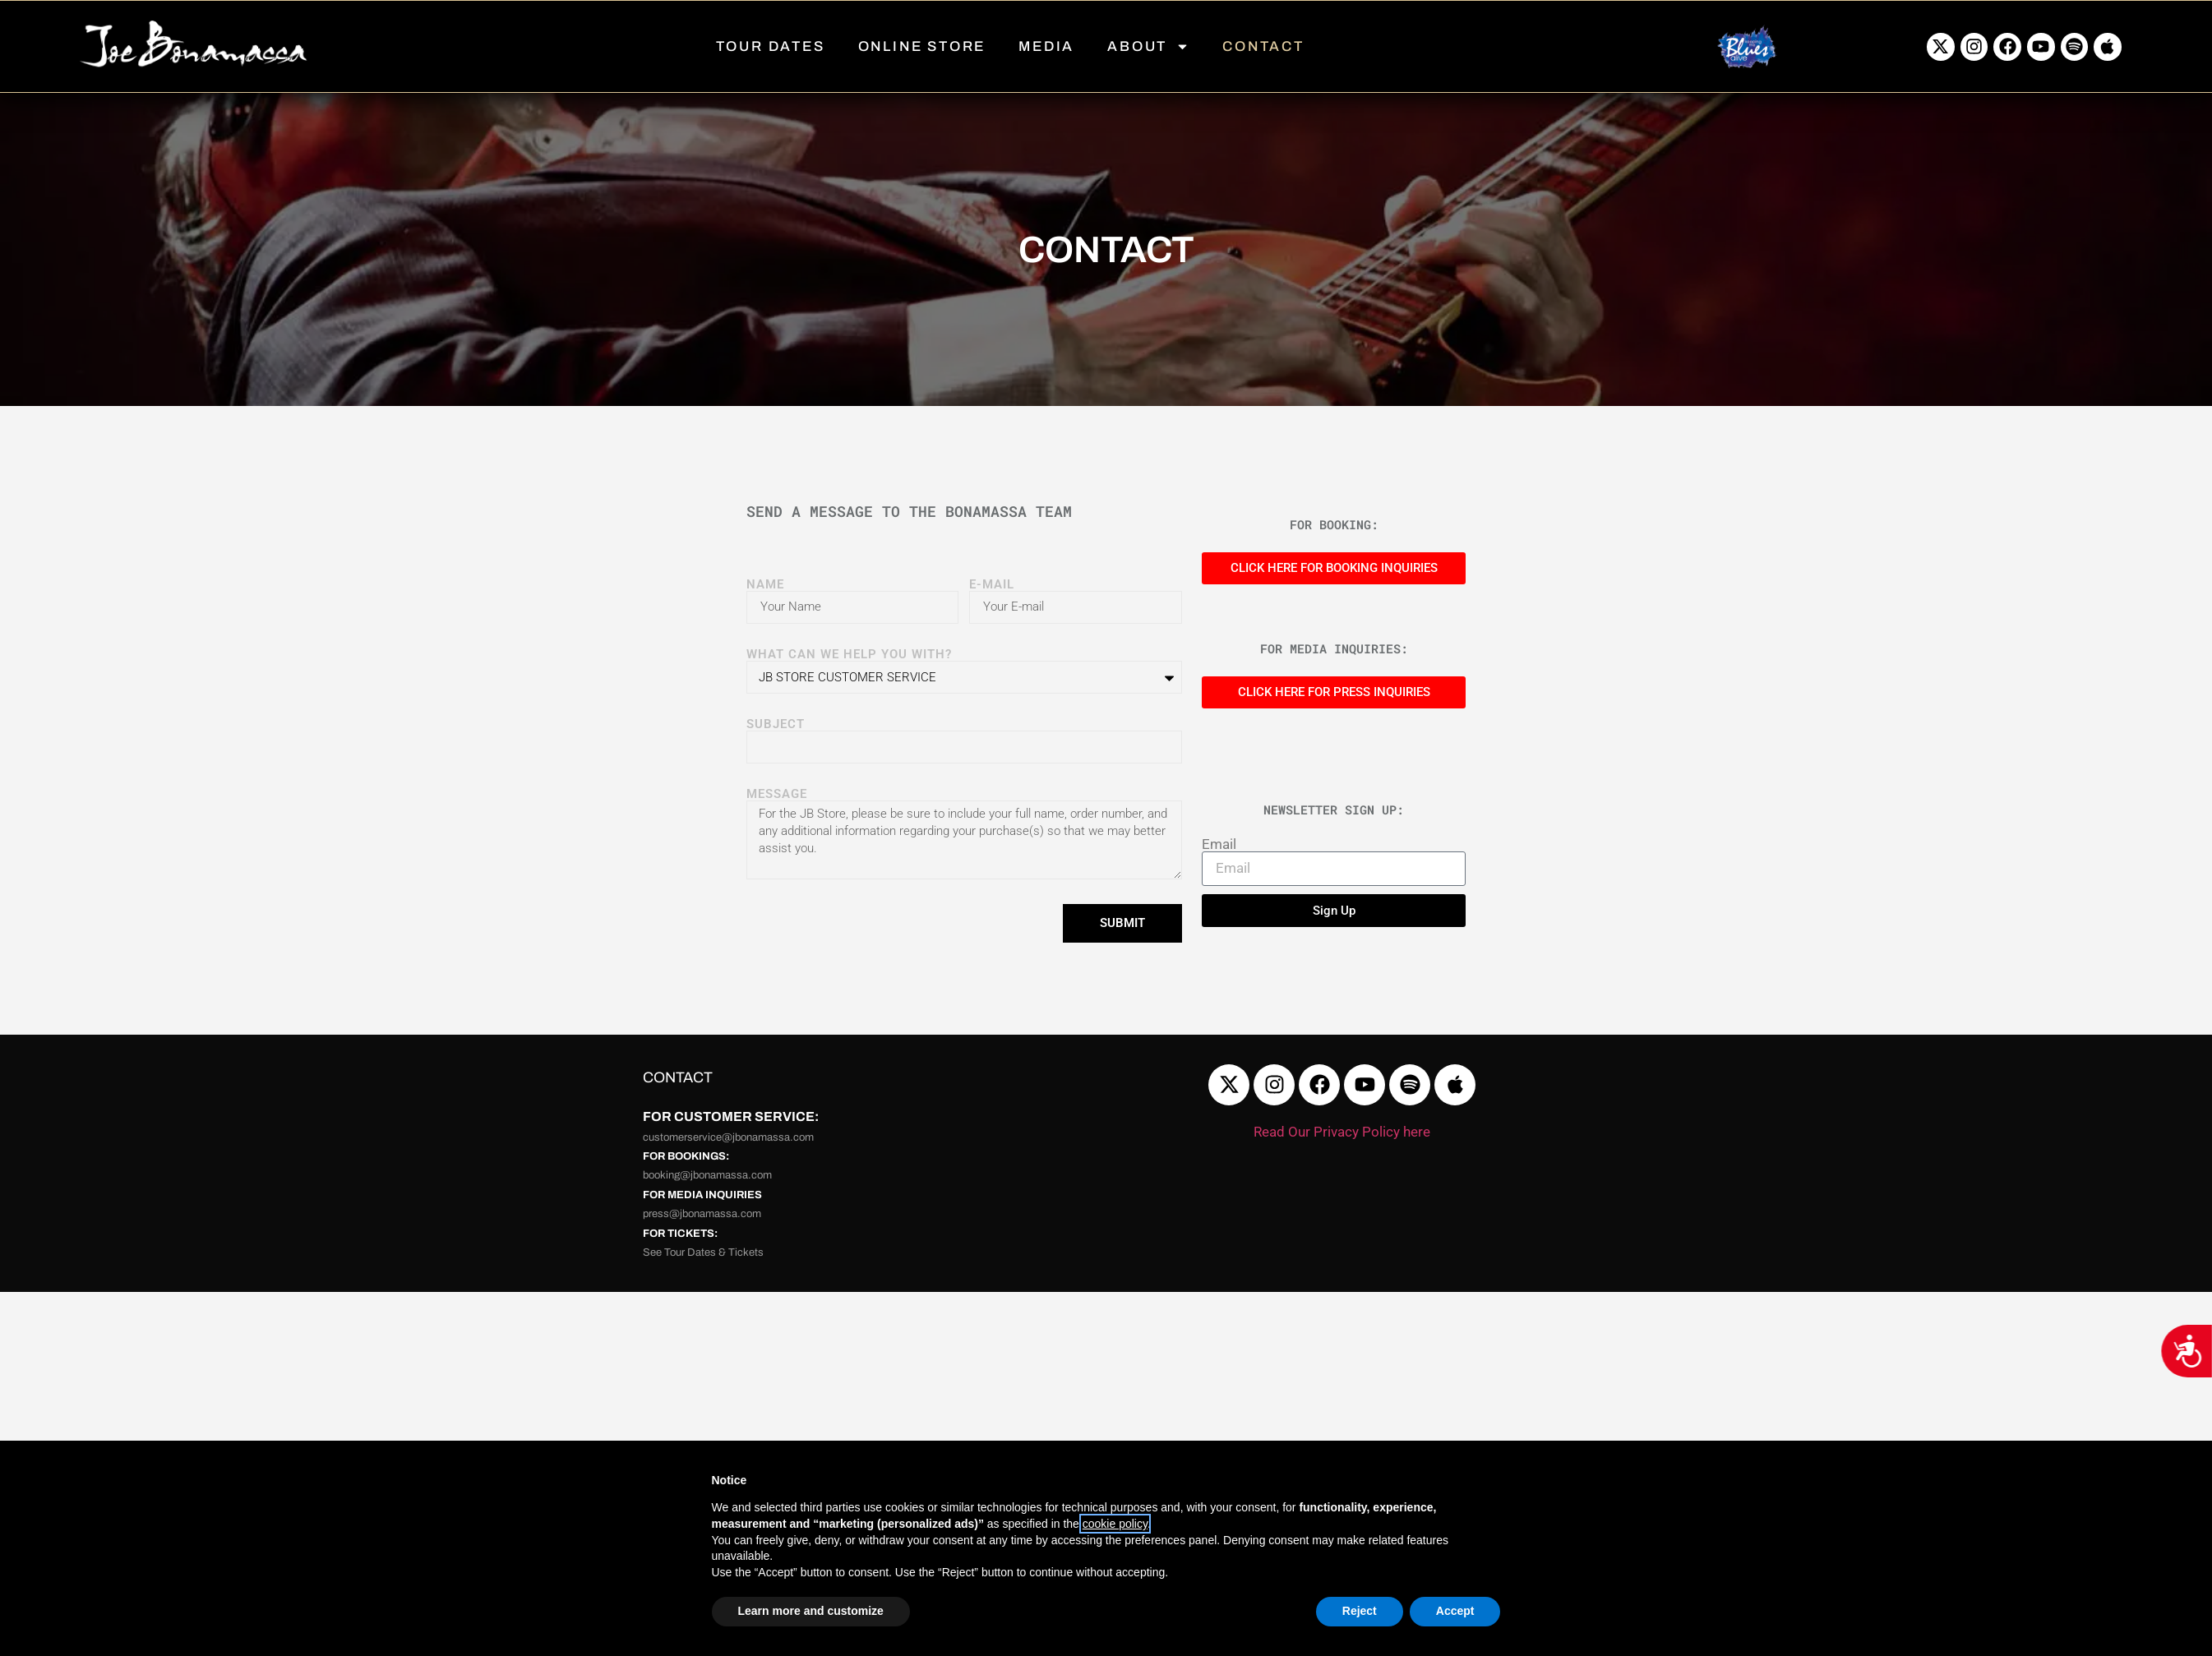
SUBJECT (775, 724)
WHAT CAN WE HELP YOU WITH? (849, 654)
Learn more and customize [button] (811, 1610)
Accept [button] (1455, 1610)
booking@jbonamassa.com (707, 1175)
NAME (765, 585)
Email (1219, 844)
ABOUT (1148, 46)
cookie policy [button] (1115, 1523)
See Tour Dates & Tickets (703, 1252)
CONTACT (1263, 46)
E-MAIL (991, 585)
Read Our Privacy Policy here (1342, 1131)
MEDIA (1046, 46)
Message (776, 794)
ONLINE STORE (922, 46)
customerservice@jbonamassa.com (728, 1137)
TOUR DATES (770, 46)
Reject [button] (1359, 1610)
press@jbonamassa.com (702, 1214)
